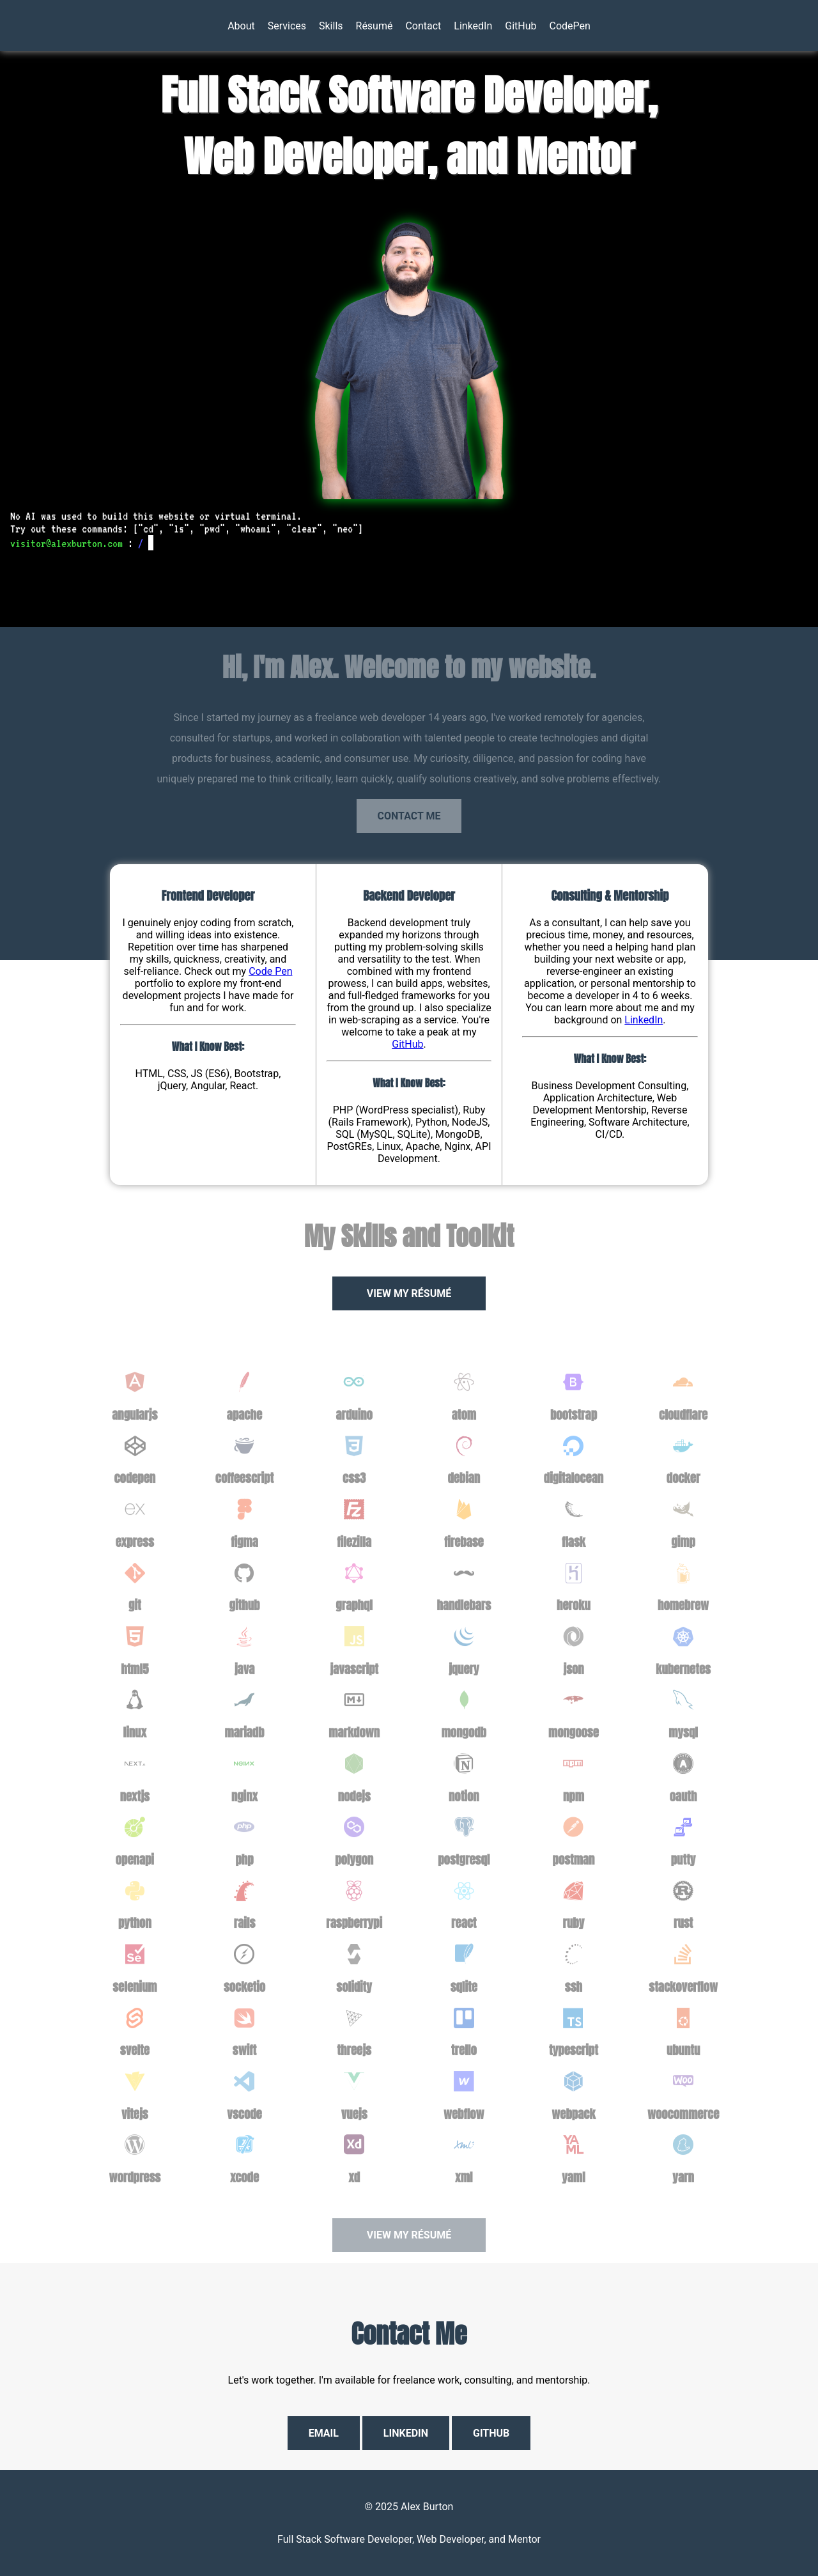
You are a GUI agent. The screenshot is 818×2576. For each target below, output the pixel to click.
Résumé (374, 26)
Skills (331, 26)
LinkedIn (473, 26)
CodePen (570, 26)
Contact (423, 26)
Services (287, 26)
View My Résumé (409, 1293)
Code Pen (270, 971)
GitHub (520, 26)
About (241, 26)
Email (324, 2433)
